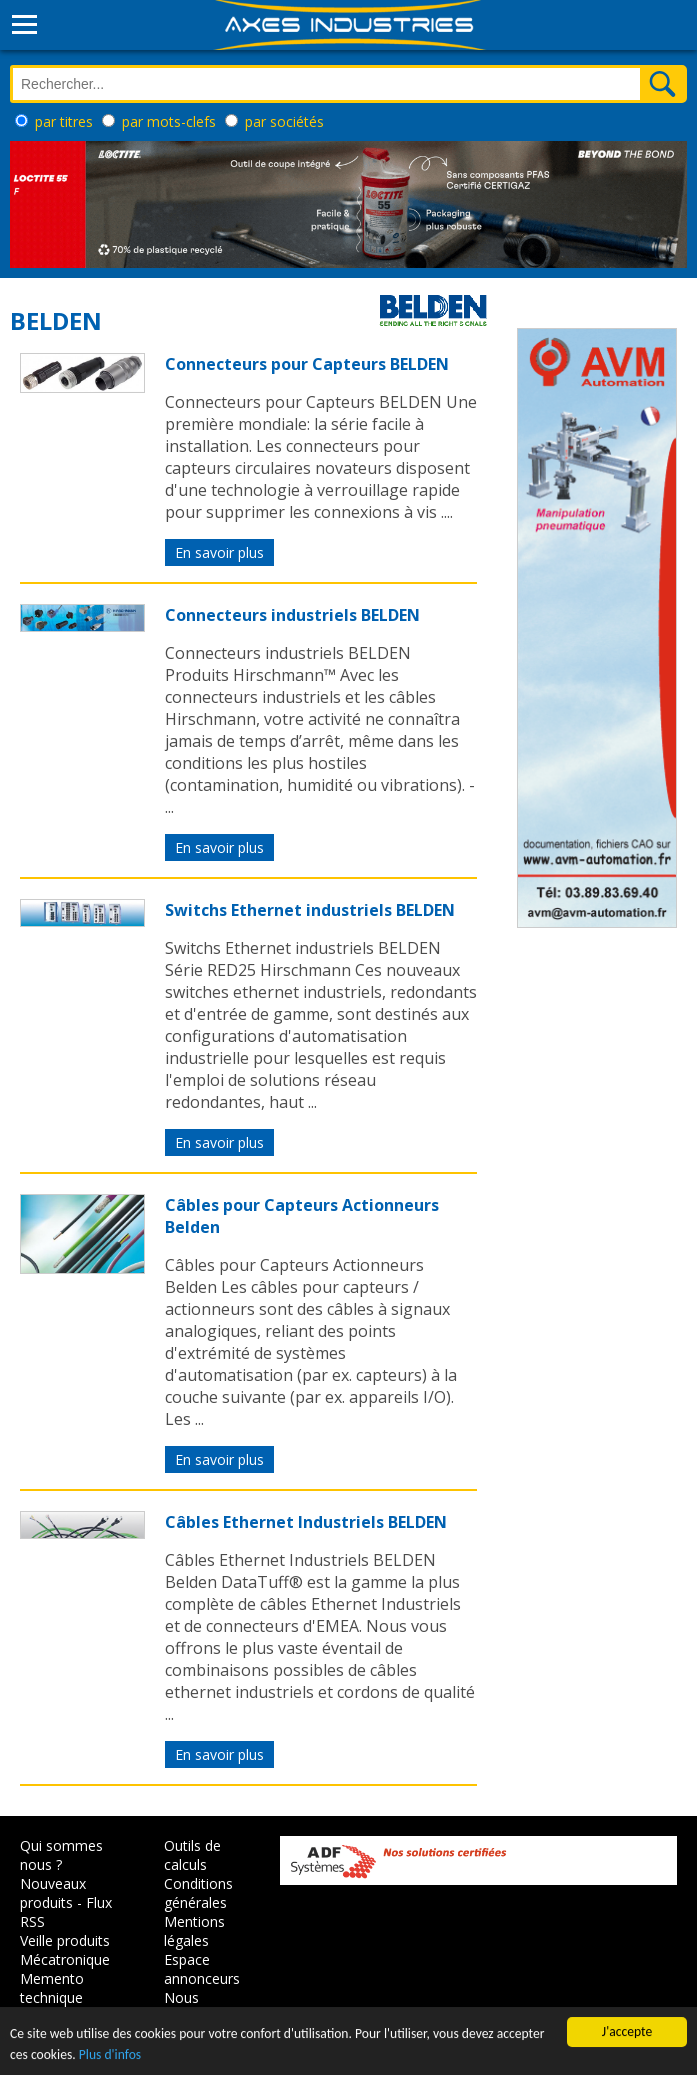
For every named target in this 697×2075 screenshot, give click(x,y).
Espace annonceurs (202, 1969)
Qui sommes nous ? (61, 1855)
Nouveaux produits (53, 1893)
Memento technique (52, 1988)
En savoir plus (219, 552)
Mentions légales (194, 1931)
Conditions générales (198, 1893)
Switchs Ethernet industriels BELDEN (310, 910)
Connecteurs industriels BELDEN (292, 615)
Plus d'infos (110, 2055)
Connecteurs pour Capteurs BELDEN (307, 364)
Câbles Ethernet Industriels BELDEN (306, 1522)
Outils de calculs (192, 1855)
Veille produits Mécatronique (65, 1950)
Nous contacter (195, 2007)
